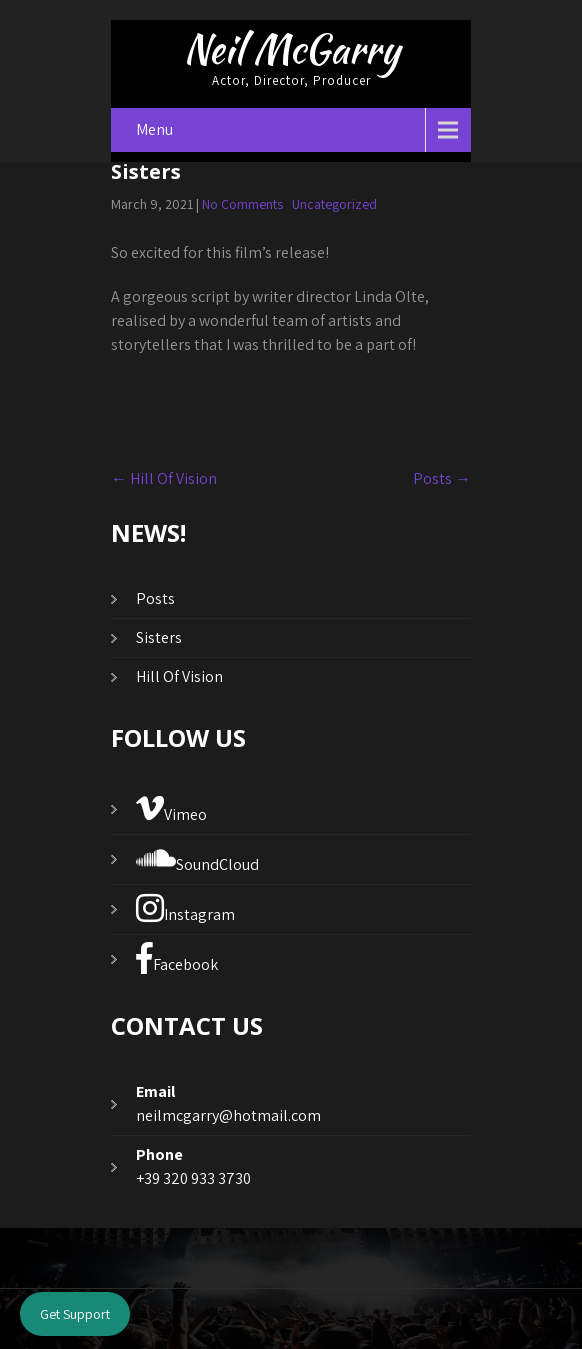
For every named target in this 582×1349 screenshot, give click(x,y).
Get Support (75, 1314)
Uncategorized (334, 204)
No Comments (242, 204)
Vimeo (171, 808)
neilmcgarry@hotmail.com (228, 1115)
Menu (154, 129)
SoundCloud (197, 858)
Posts (442, 478)
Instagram (185, 908)
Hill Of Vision (164, 478)
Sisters (159, 637)
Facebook (177, 958)
